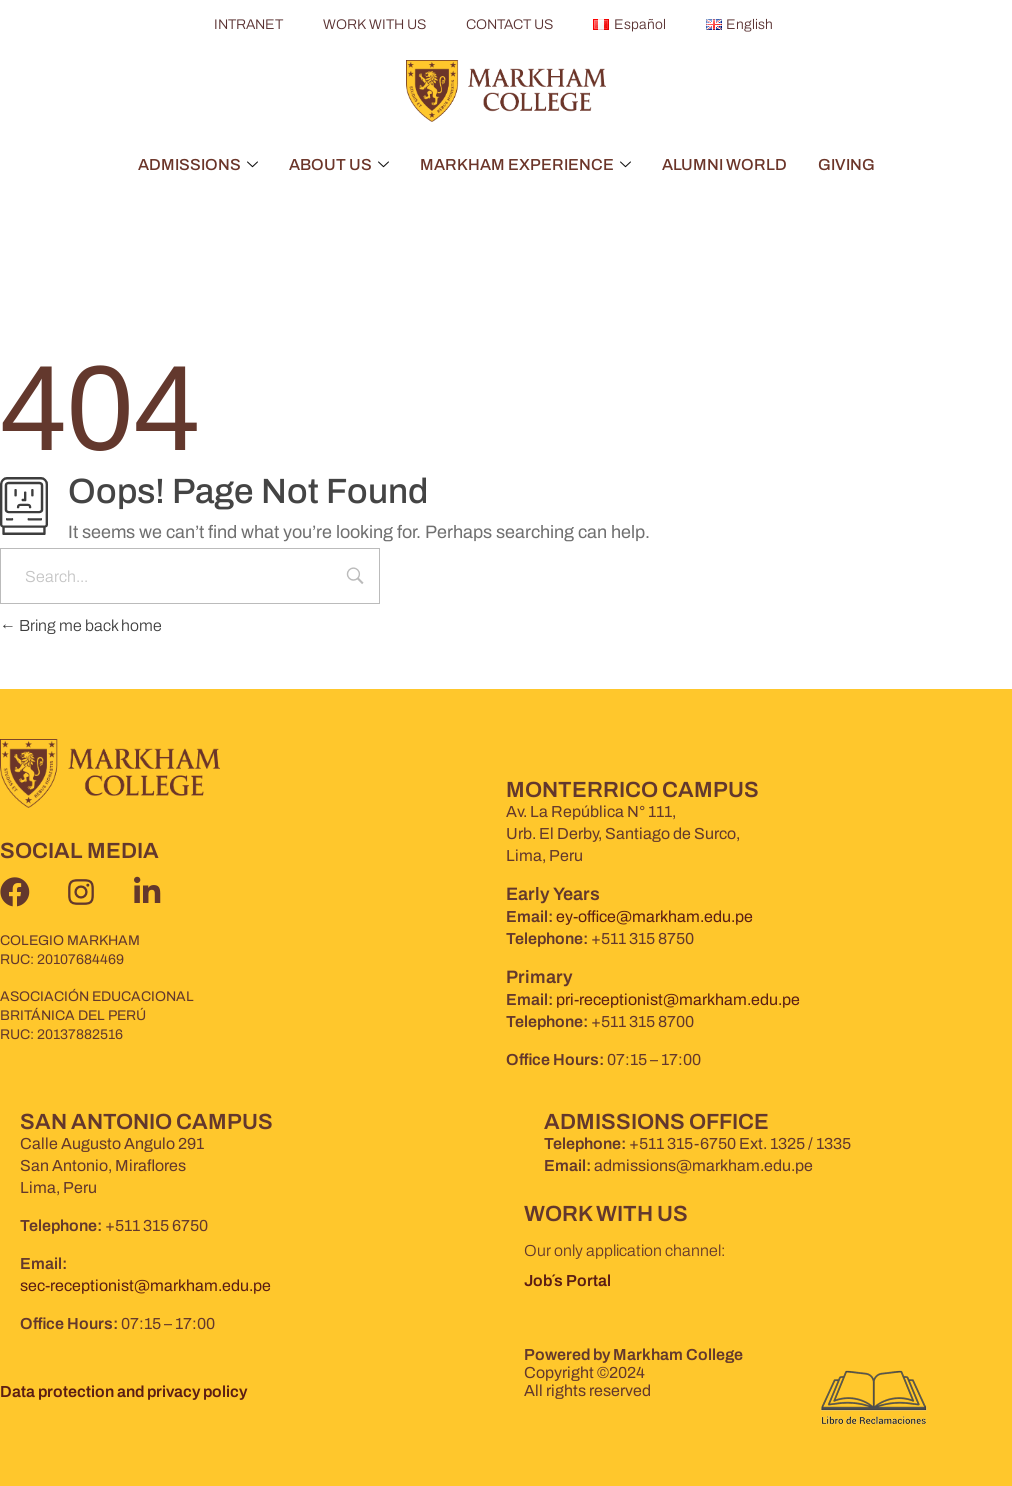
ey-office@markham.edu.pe (654, 916)
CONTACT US (509, 24)
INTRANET (248, 24)
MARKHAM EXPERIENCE (525, 164)
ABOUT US (339, 164)
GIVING (846, 164)
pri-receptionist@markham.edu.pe (678, 999)
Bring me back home (81, 625)
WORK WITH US (374, 24)
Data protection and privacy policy (123, 1391)
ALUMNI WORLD (724, 164)
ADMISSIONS (198, 164)
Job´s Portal (569, 1280)
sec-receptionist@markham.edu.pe (145, 1285)
